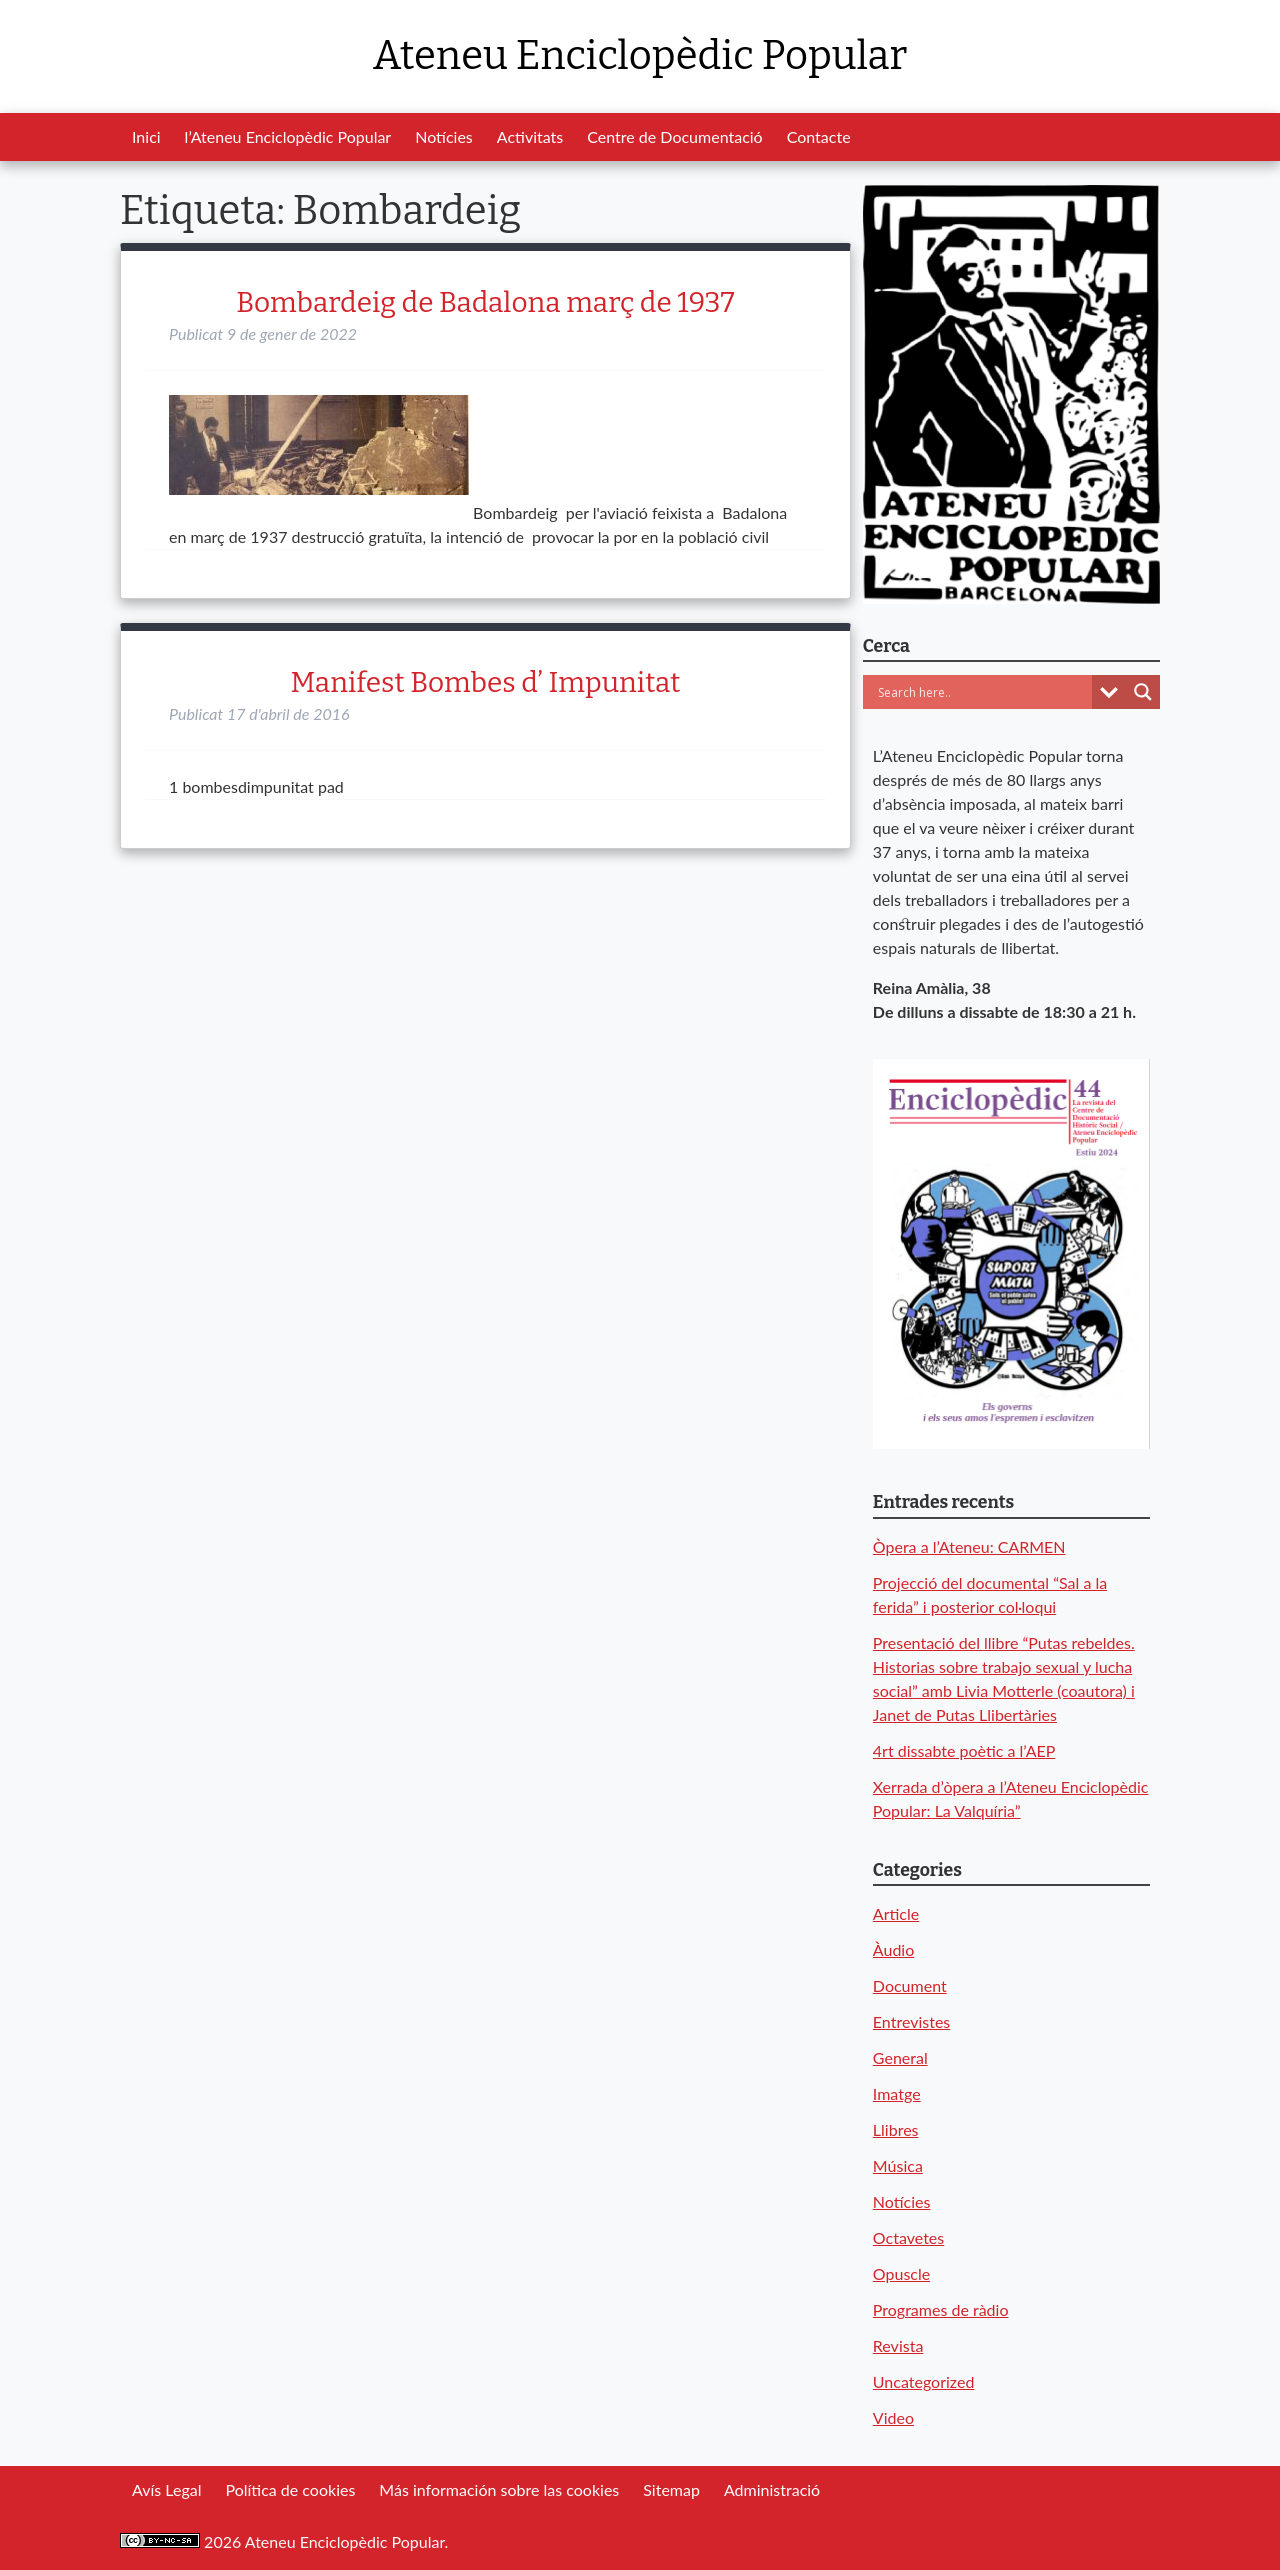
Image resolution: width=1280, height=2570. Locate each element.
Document (910, 1985)
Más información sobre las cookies (499, 2489)
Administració (772, 2489)
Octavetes (908, 2237)
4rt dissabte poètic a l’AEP (964, 1750)
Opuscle (901, 2273)
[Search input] (982, 692)
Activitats (530, 136)
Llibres (896, 2129)
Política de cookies (290, 2489)
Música (898, 2165)
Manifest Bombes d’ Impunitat (485, 682)
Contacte (819, 136)
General (900, 2057)
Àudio (893, 1949)
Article (896, 1913)
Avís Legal (166, 2489)
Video (893, 2417)
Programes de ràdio (941, 2309)
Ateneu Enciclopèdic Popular (640, 56)
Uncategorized (924, 2381)
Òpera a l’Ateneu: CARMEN (969, 1546)
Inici (146, 136)
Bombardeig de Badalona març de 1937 (485, 302)
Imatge (897, 2093)
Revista (898, 2345)
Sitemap (671, 2489)
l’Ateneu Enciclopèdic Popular (288, 136)
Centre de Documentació (674, 136)
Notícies (444, 136)
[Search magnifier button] (1143, 692)
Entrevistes (911, 2021)
